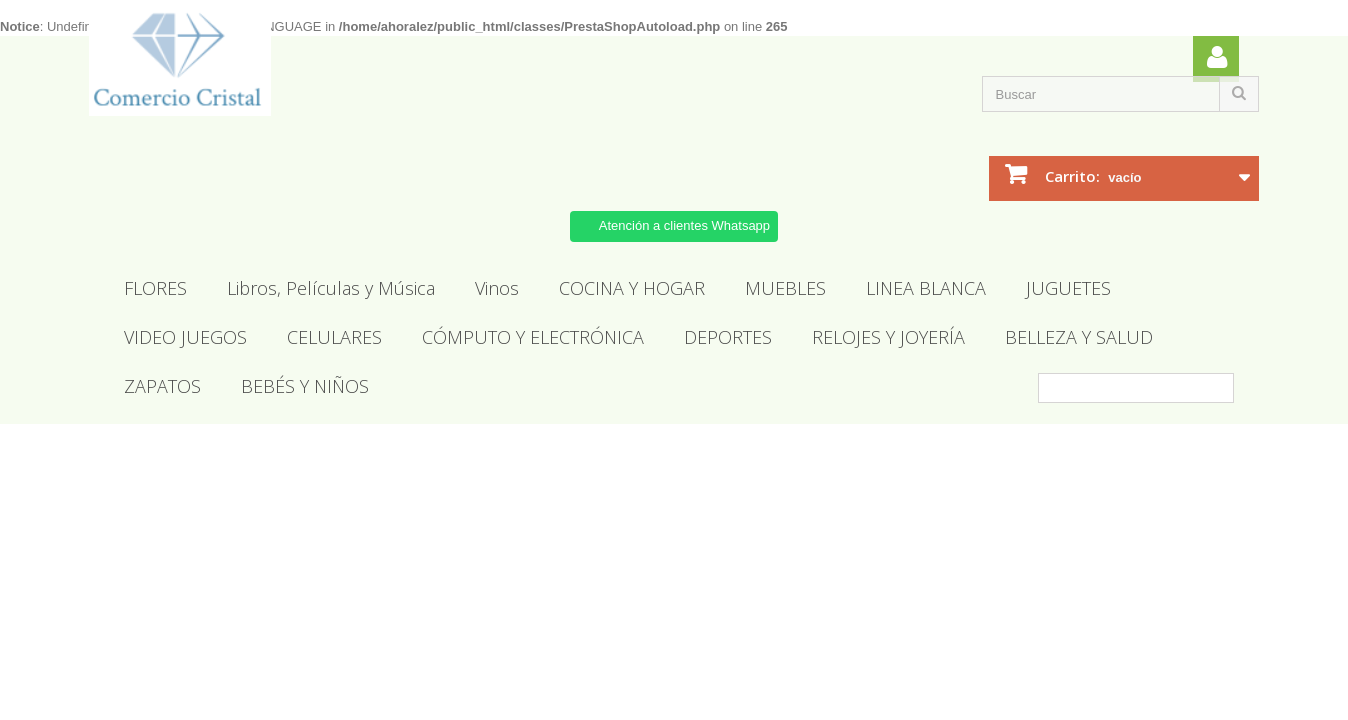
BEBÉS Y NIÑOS (305, 386)
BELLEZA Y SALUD (1079, 337)
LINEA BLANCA (926, 288)
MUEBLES (785, 288)
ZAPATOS (162, 386)
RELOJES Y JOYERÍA (888, 337)
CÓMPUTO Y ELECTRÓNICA (533, 337)
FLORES (155, 288)
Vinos (497, 288)
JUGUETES (1068, 288)
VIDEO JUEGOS (185, 337)
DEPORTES (728, 337)
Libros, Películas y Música (331, 288)
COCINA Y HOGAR (632, 288)
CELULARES (334, 337)
